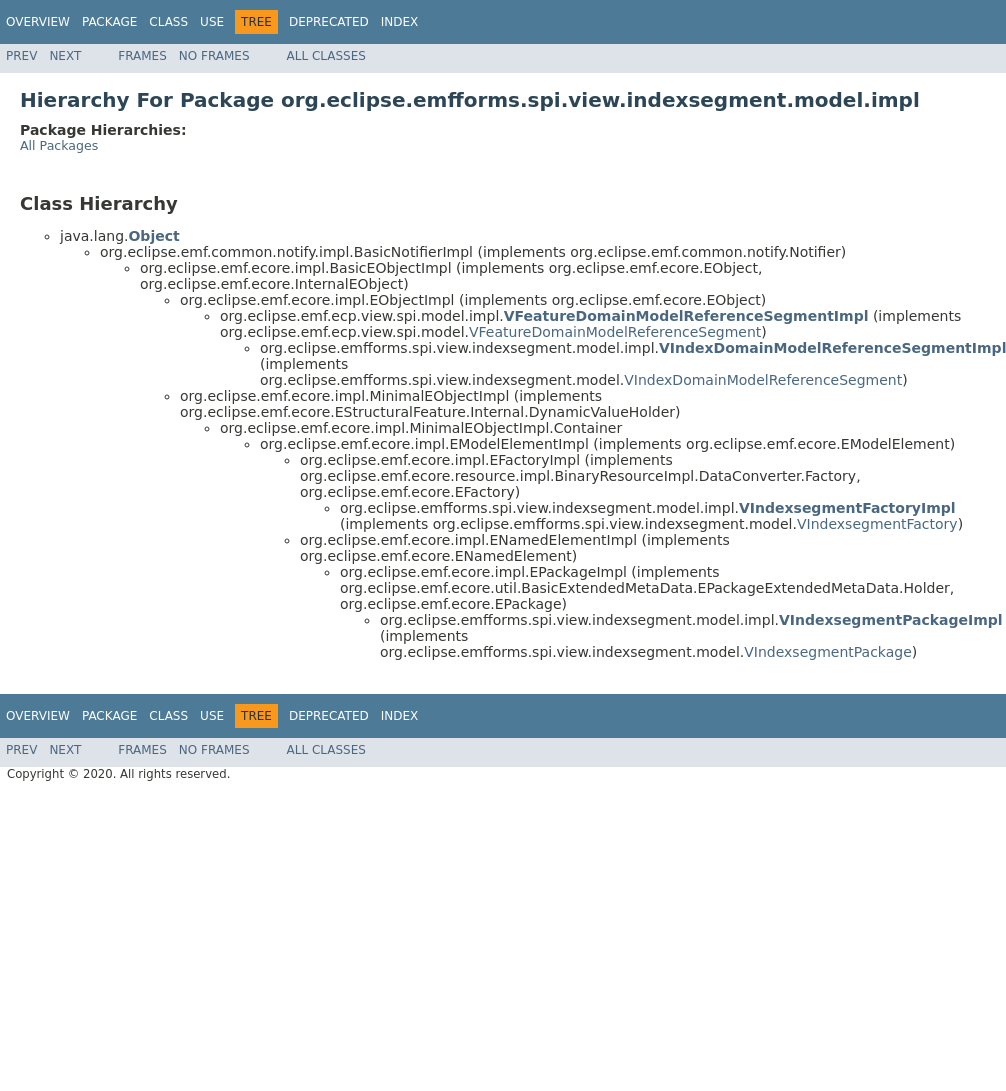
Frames (142, 56)
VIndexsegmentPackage (828, 652)
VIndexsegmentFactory (877, 524)
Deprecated (329, 22)
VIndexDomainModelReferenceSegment (763, 380)
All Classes (326, 56)
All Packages (59, 145)
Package (109, 22)
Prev (21, 56)
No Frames (214, 56)
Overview (38, 22)
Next (65, 56)
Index (400, 22)
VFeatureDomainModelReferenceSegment (615, 332)
